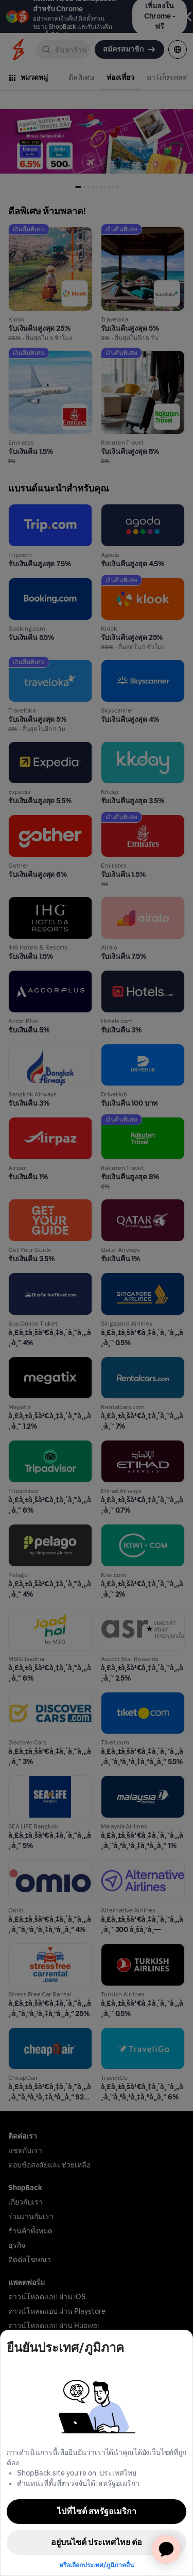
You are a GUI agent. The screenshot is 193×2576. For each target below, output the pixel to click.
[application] (166, 2549)
